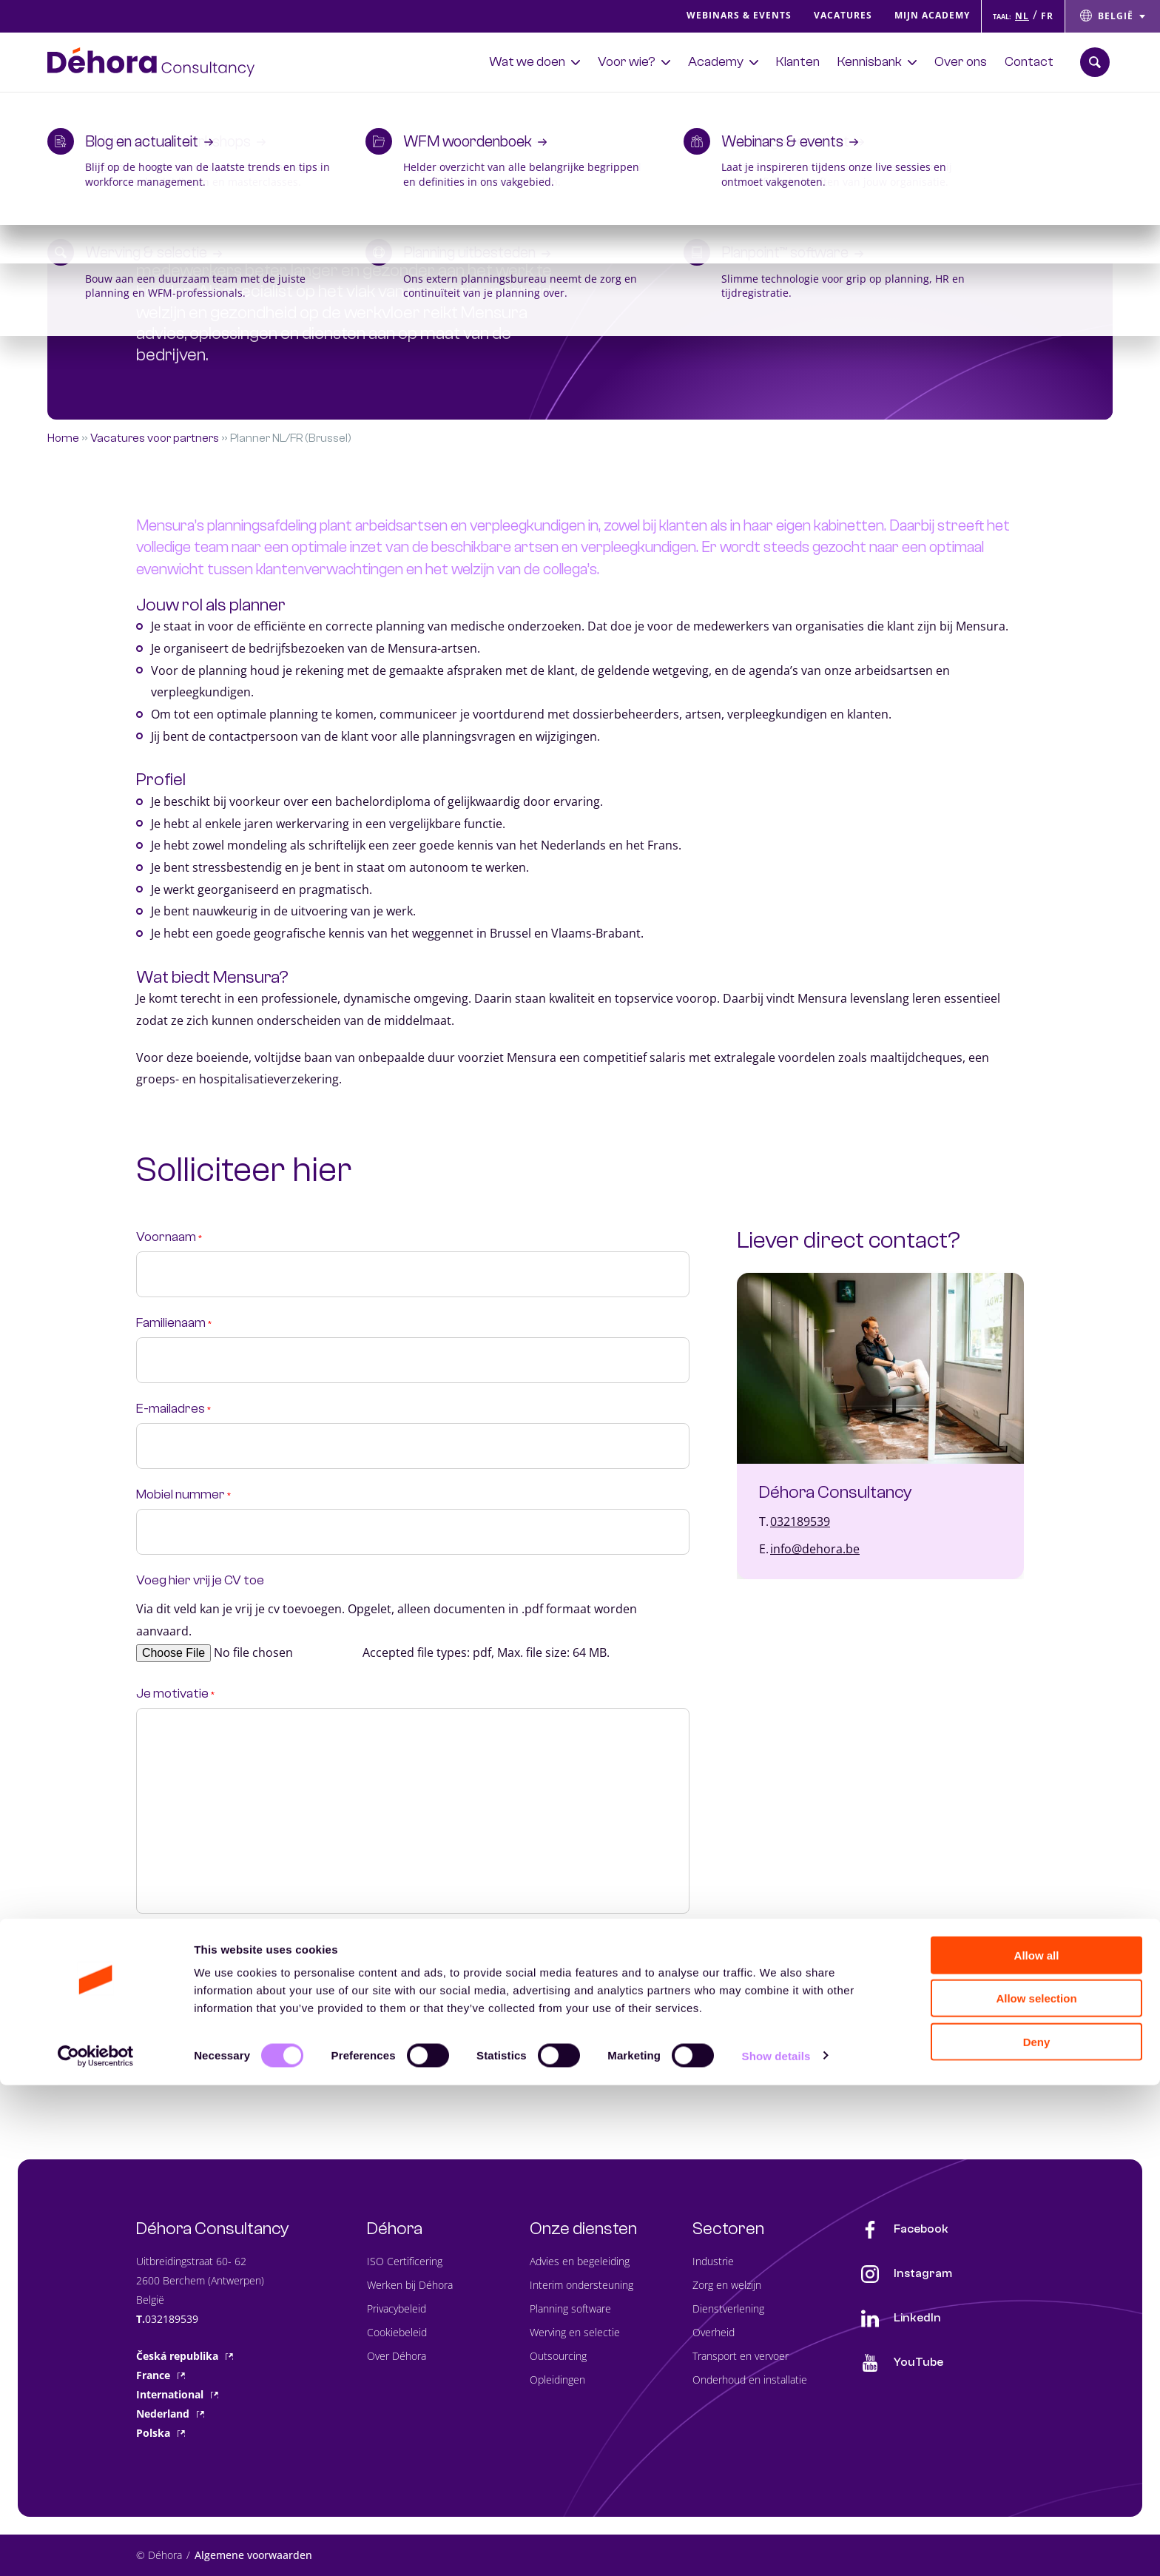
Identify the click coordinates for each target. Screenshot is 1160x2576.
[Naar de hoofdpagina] (150, 62)
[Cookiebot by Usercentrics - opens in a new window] (96, 2547)
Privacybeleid (396, 2308)
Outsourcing (558, 2356)
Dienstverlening (728, 2308)
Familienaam (174, 1323)
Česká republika (184, 2356)
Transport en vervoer (740, 2356)
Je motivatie (175, 1694)
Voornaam (169, 1237)
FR (1047, 16)
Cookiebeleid (397, 2332)
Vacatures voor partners (154, 438)
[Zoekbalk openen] (1095, 62)
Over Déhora (396, 2356)
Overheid (713, 2332)
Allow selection (1036, 2489)
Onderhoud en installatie (749, 2379)
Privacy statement (193, 1939)
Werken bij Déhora (410, 2285)
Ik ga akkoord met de (252, 1962)
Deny (1037, 2532)
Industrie (713, 2261)
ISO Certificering (404, 2261)
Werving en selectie (575, 2332)
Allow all (1036, 2446)
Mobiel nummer (183, 1494)
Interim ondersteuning (581, 2285)
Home (63, 438)
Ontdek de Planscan (949, 105)
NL (1022, 16)
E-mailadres (173, 1409)
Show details (776, 2546)
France (160, 2375)
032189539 (800, 1521)
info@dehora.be (815, 1549)
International (177, 2394)
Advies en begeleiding (580, 2261)
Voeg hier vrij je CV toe (200, 1580)
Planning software (570, 2308)
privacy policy (312, 1962)
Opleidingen (557, 2379)
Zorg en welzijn (726, 2285)
